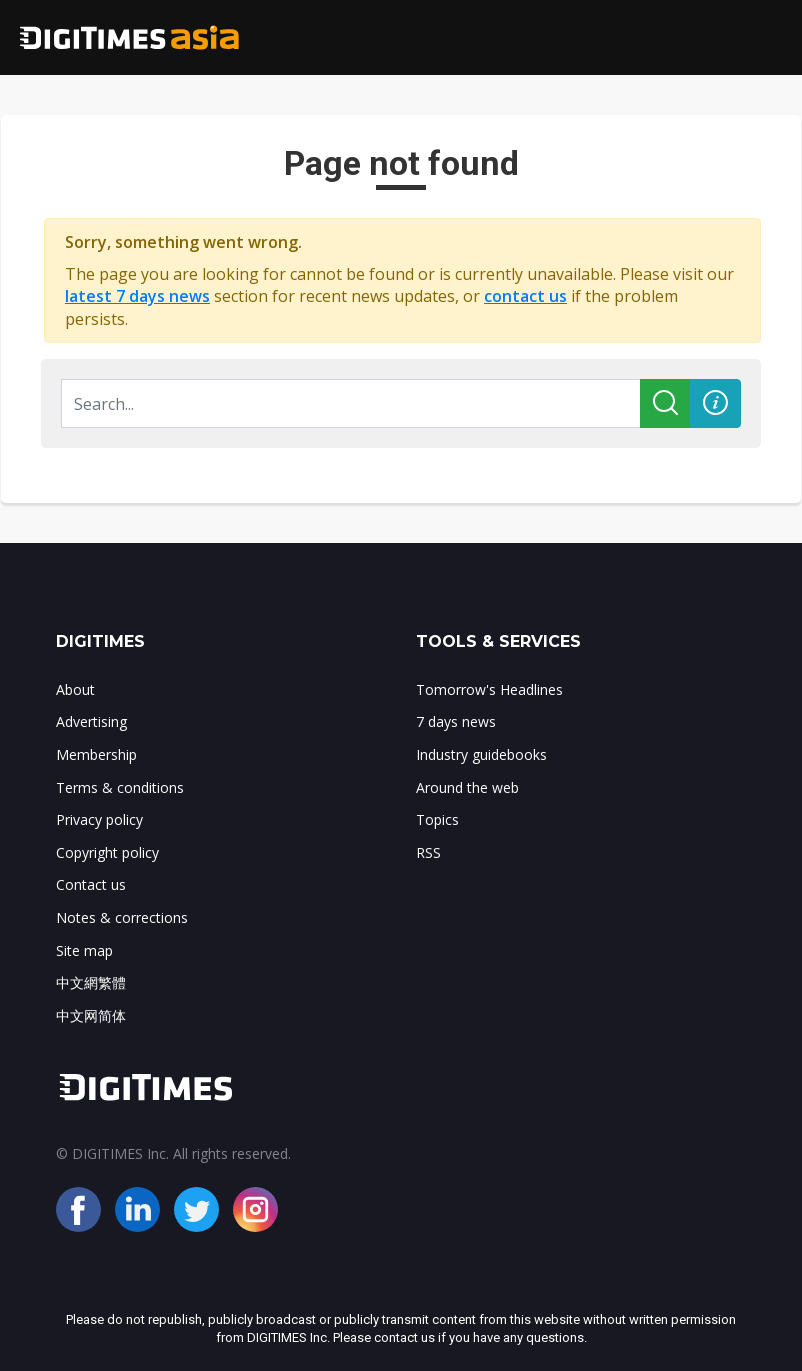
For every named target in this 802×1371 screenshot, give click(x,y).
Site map (84, 950)
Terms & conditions (120, 787)
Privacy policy (99, 819)
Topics (437, 819)
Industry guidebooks (481, 754)
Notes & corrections (122, 917)
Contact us (91, 884)
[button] (715, 403)
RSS (428, 852)
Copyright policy (107, 852)
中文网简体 (91, 1015)
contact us (525, 296)
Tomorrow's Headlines (489, 689)
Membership (96, 754)
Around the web (467, 787)
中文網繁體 (91, 982)
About (75, 689)
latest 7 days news (137, 296)
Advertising (91, 721)
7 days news (456, 721)
